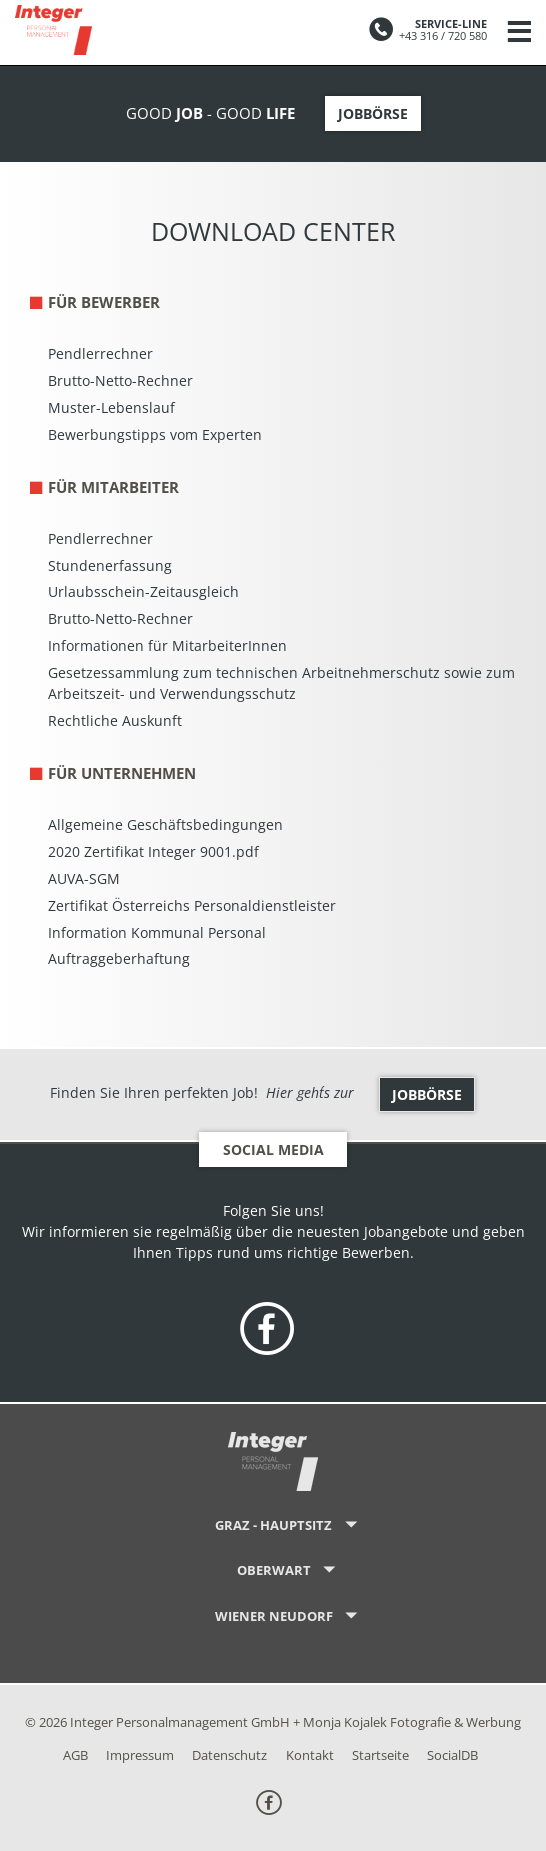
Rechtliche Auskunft (115, 720)
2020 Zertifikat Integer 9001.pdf (153, 851)
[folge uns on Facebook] (267, 1331)
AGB (75, 1755)
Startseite (380, 1755)
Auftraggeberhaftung (119, 958)
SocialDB (452, 1755)
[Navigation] (519, 32)
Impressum (140, 1755)
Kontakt (310, 1755)
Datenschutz (229, 1755)
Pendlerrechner (100, 353)
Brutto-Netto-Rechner (120, 380)
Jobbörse (373, 113)
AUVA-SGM (84, 878)
